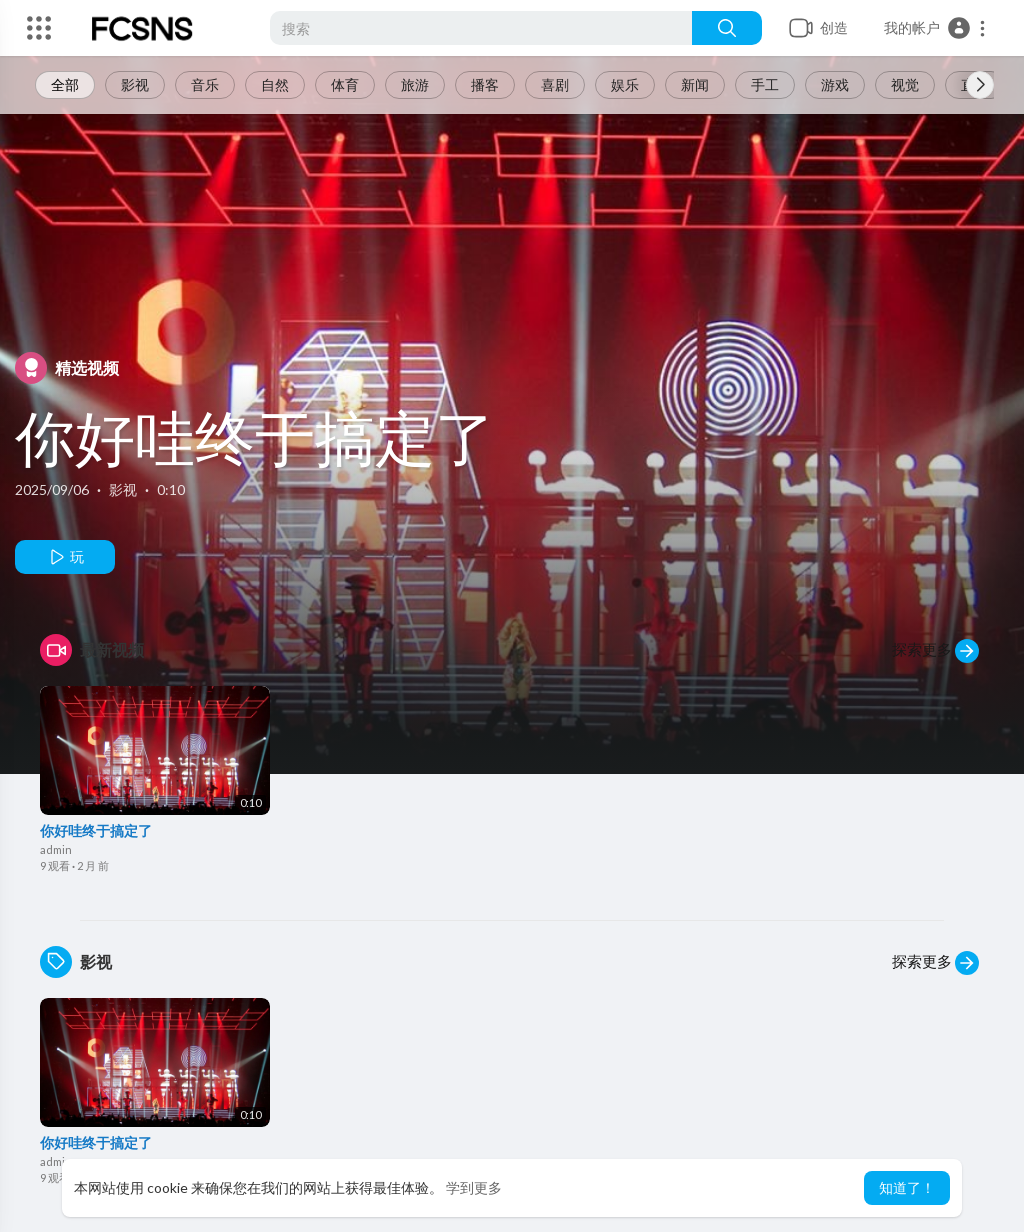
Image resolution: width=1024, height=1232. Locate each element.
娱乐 (625, 84)
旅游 (415, 84)
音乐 (205, 84)
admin (56, 849)
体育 (345, 84)
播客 (485, 84)
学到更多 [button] (474, 1187)
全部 (65, 84)
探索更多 (935, 651)
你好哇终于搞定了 (255, 437)
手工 (765, 84)
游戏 (835, 84)
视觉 (905, 84)
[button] (935, 28)
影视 (135, 84)
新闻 (695, 84)
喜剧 (555, 84)
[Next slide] (980, 85)
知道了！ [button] (907, 1187)
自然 (275, 84)
